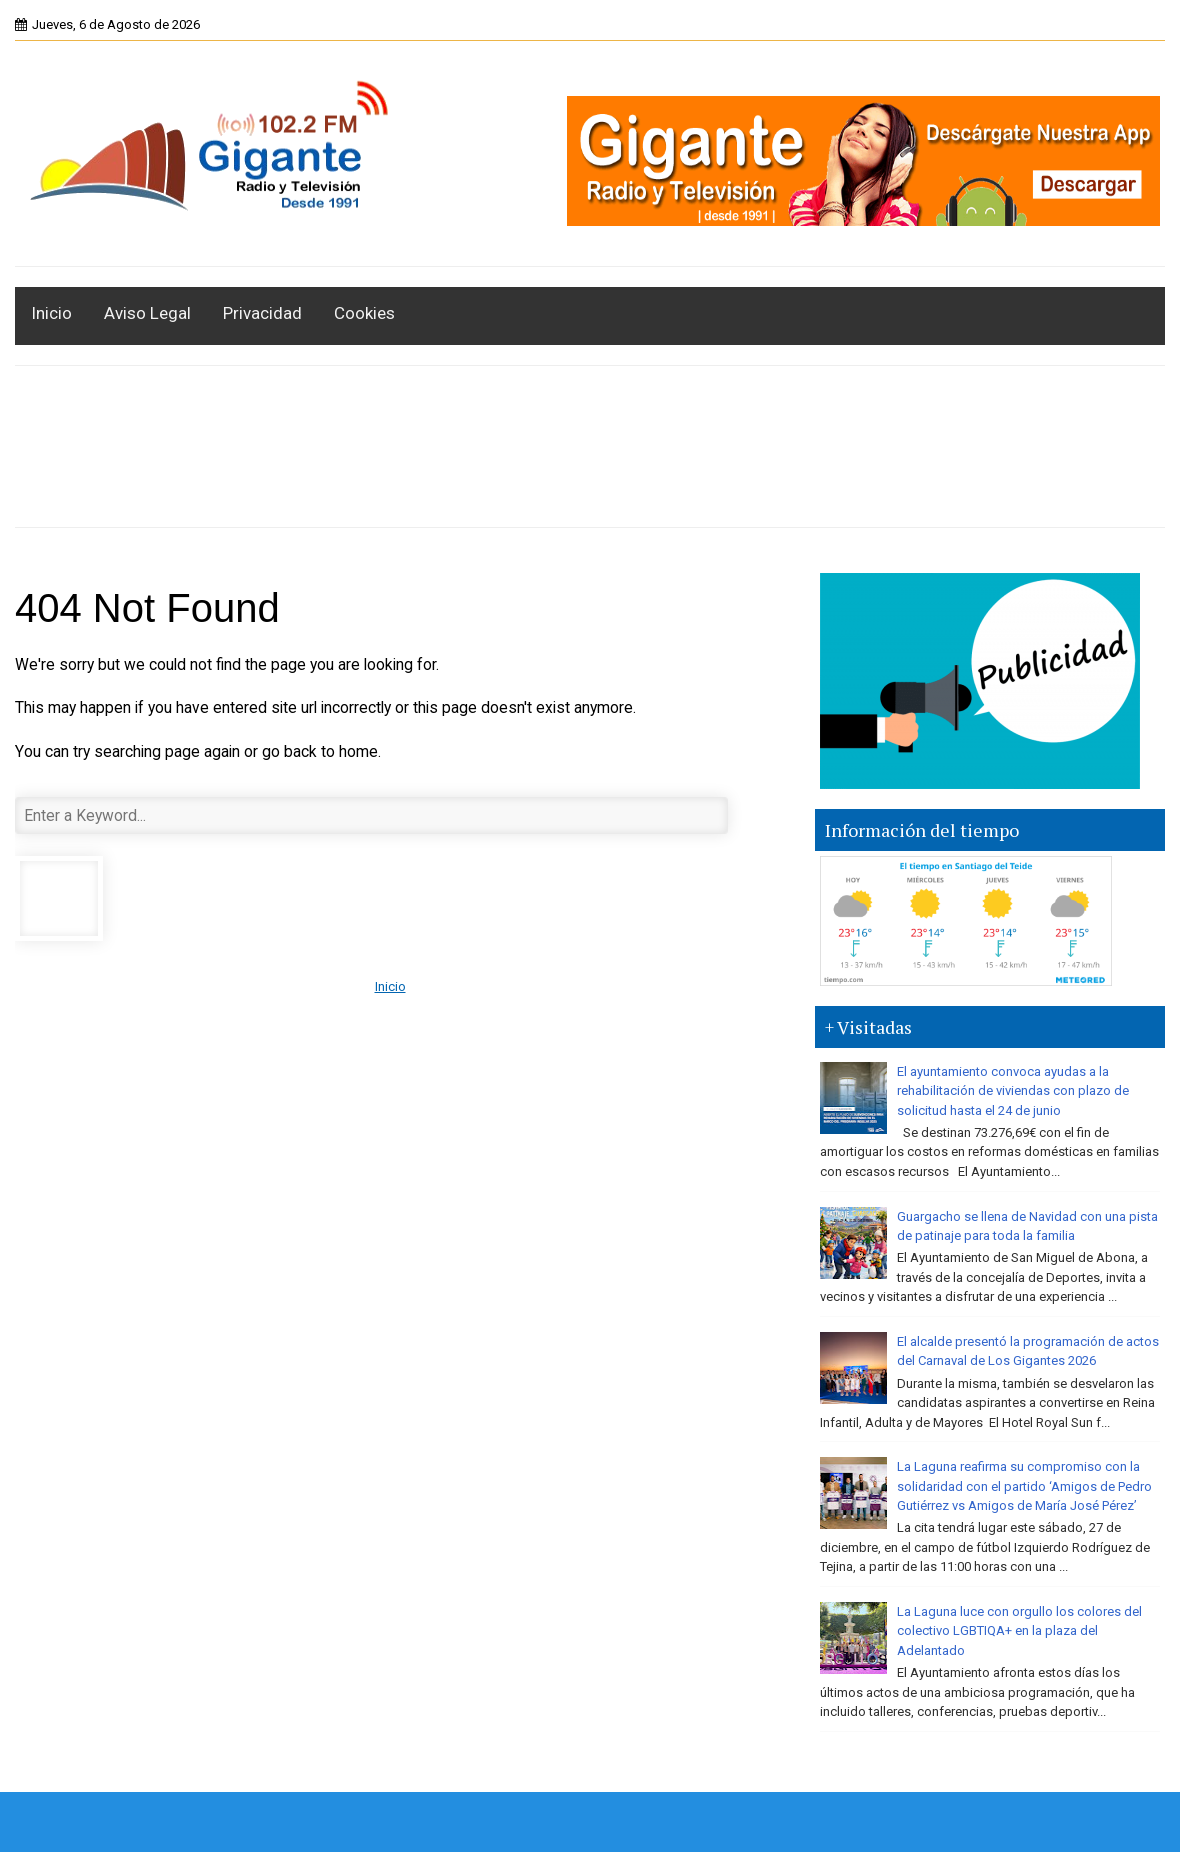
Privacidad (262, 313)
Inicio (51, 313)
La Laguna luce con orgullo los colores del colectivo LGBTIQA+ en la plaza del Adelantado (1019, 1631)
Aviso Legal (147, 313)
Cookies (364, 313)
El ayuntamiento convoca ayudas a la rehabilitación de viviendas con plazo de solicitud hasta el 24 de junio (1013, 1091)
